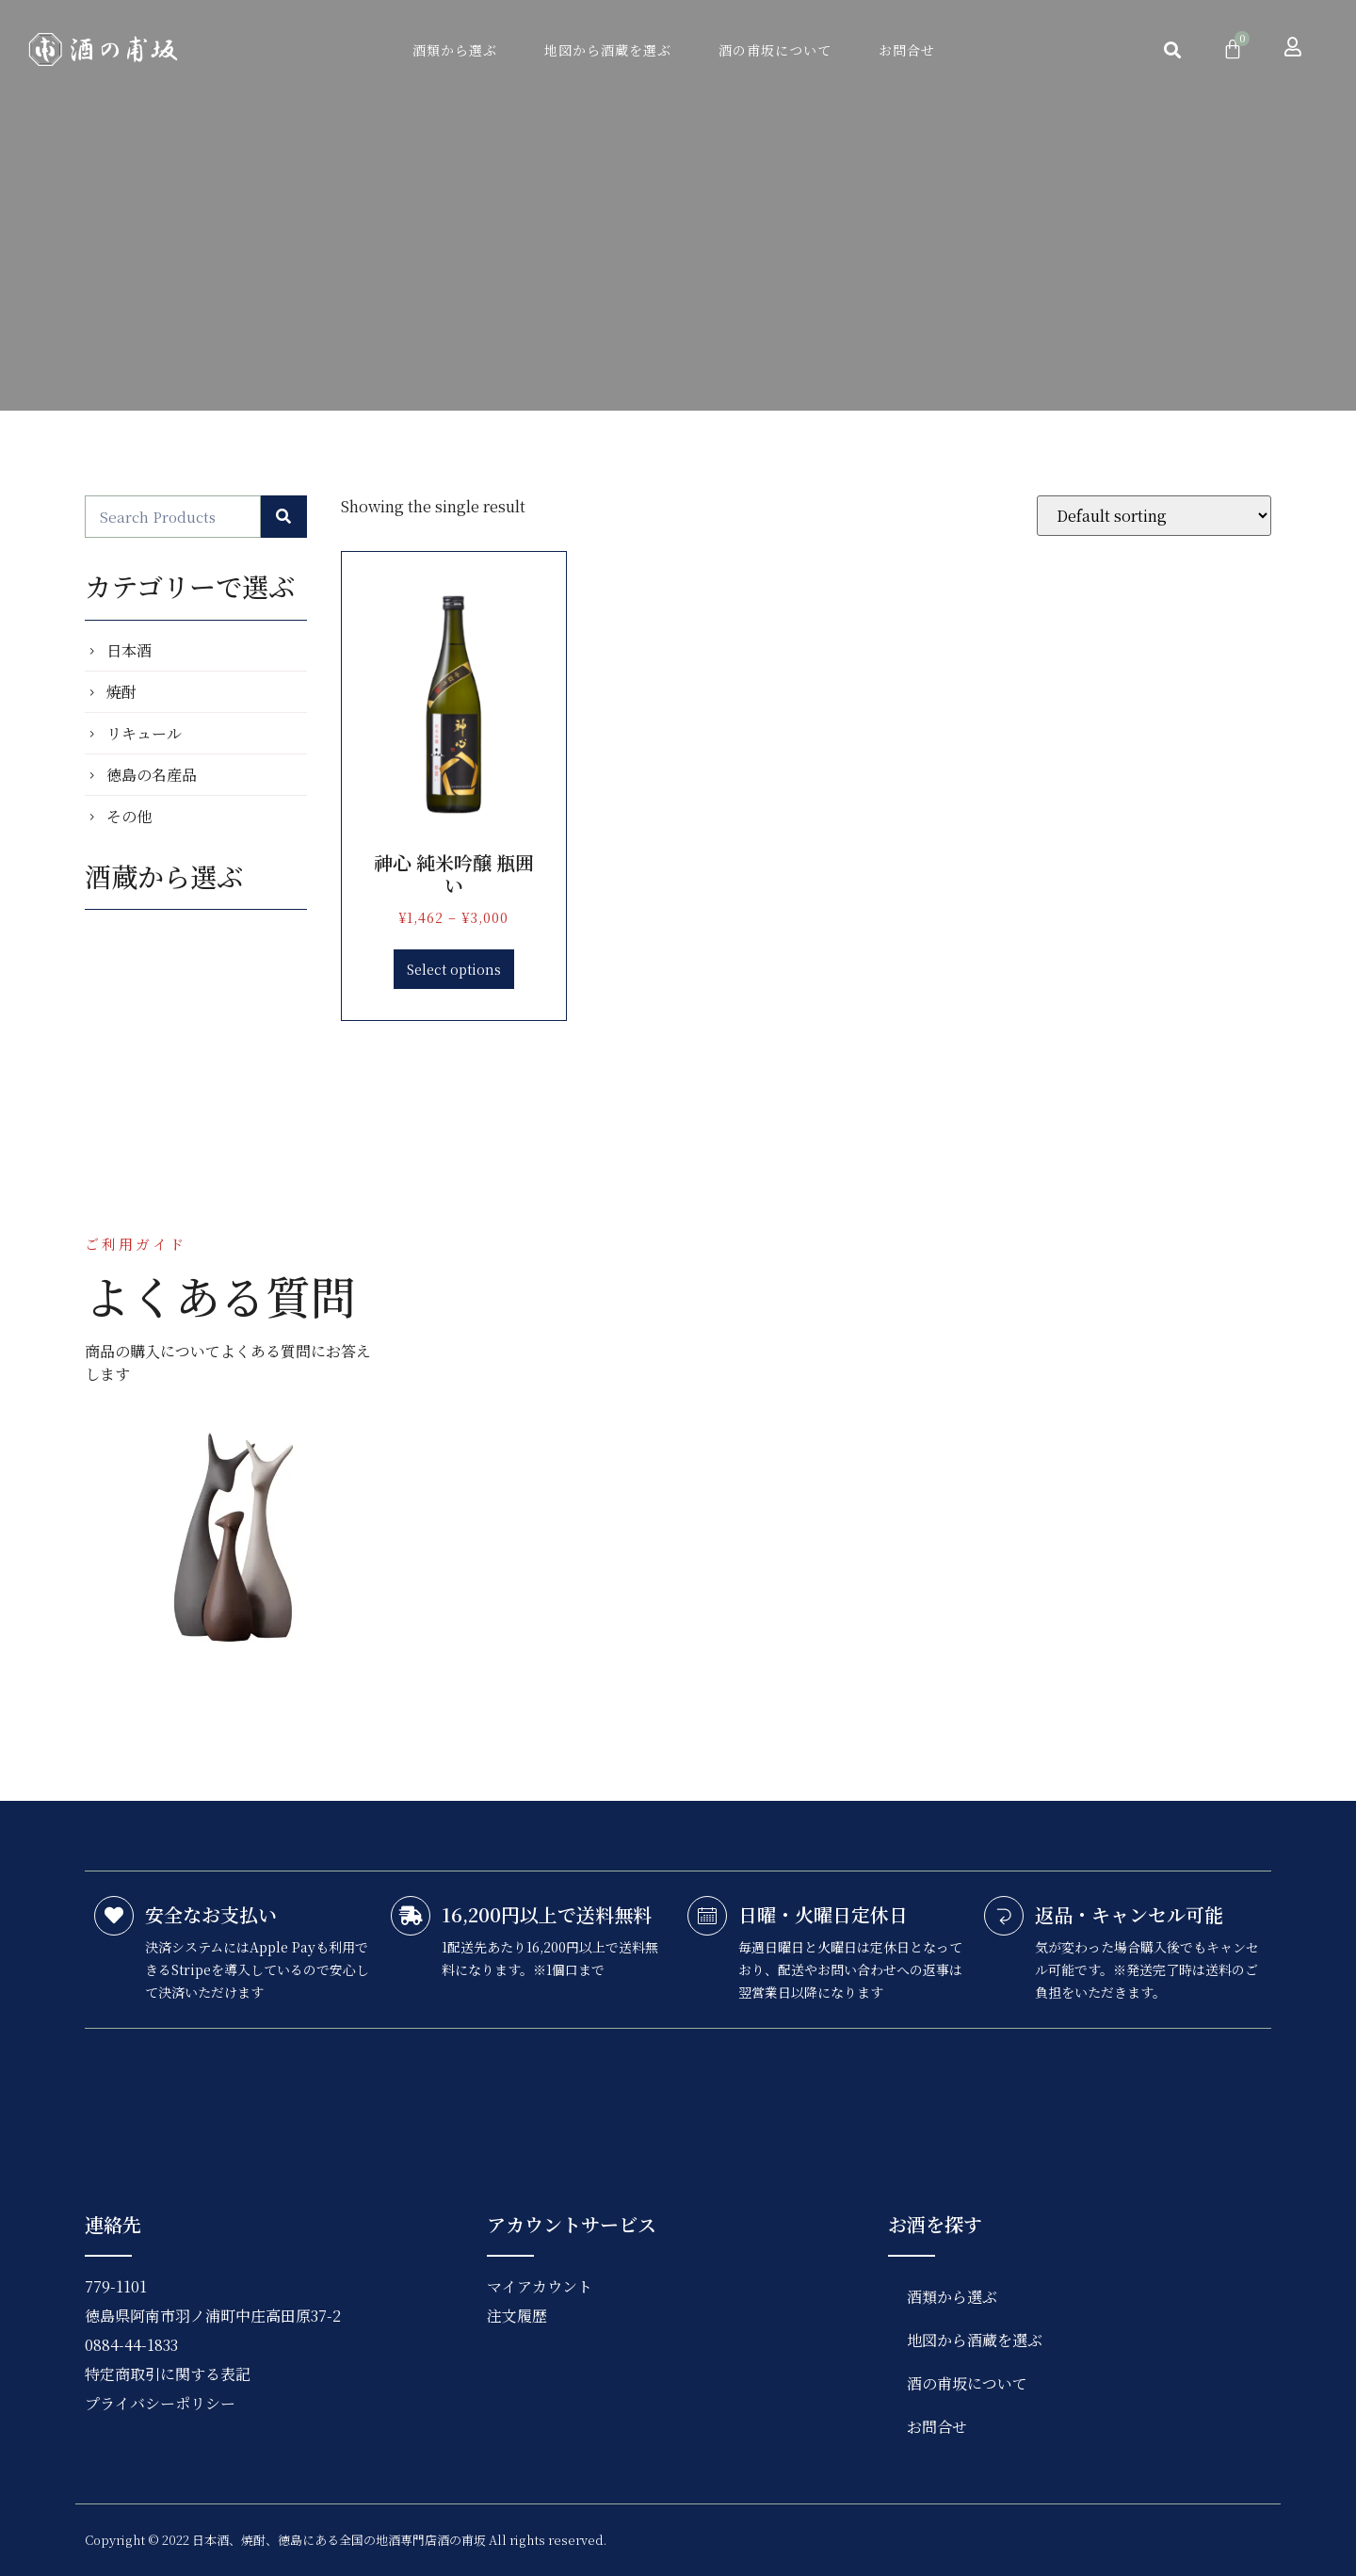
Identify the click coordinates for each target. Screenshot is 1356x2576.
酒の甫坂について (774, 50)
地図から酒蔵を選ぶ (607, 50)
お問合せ (907, 50)
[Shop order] (1154, 515)
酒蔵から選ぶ (164, 876)
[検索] (284, 516)
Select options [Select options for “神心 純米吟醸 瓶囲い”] (454, 969)
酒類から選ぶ (454, 50)
